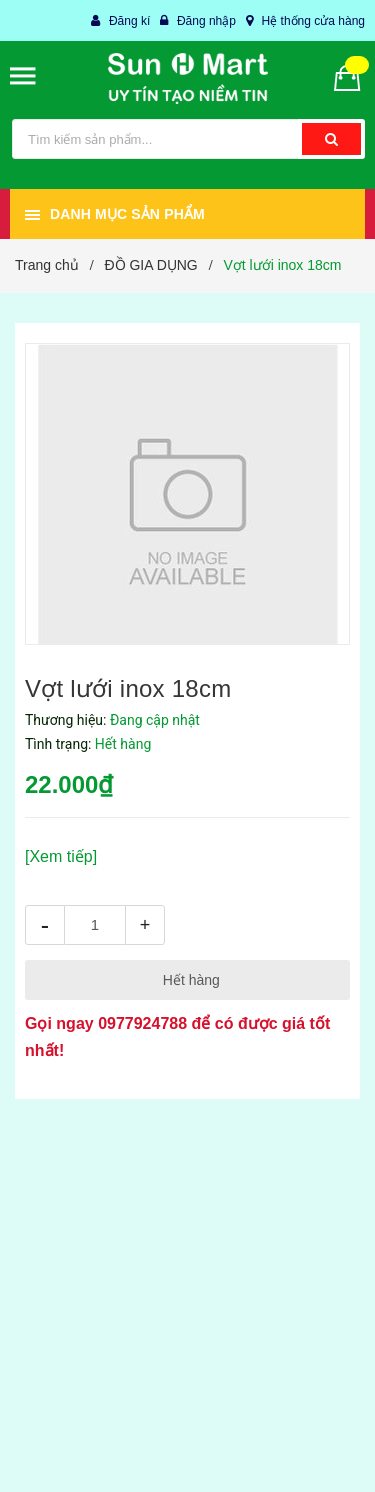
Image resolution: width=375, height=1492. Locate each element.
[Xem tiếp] (61, 856)
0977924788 (142, 1023)
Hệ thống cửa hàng (313, 21)
